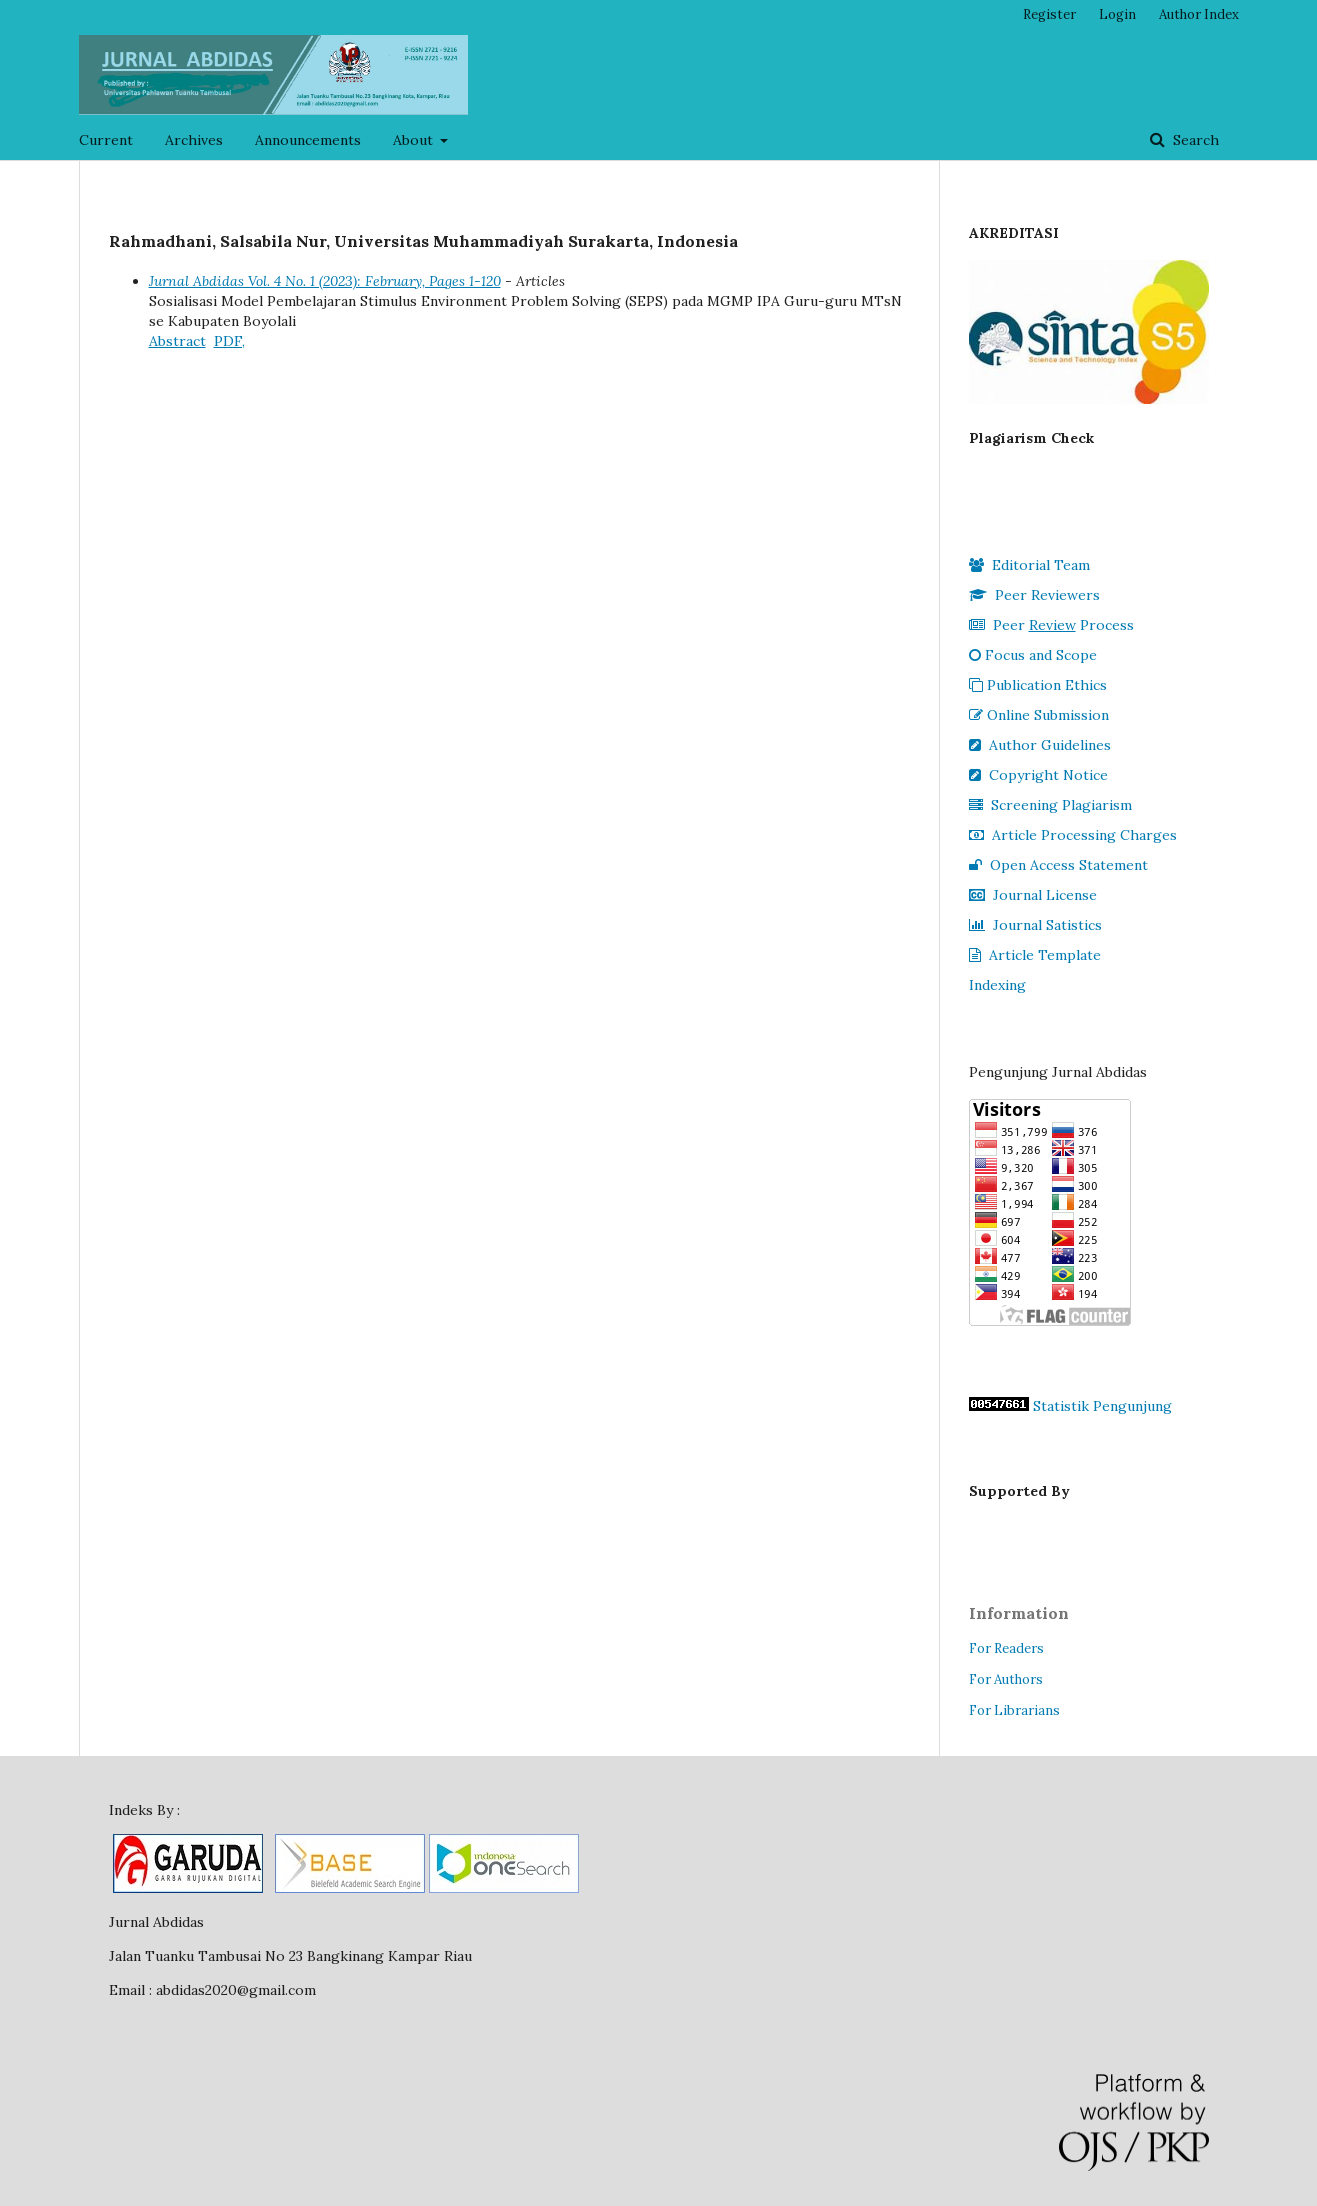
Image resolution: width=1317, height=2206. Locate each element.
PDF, (229, 341)
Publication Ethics (1038, 685)
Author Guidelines (1040, 745)
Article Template (1035, 955)
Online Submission (1039, 715)
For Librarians (1014, 1710)
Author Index (1199, 14)
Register (1049, 14)
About (415, 140)
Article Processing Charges (1073, 835)
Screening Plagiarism (1050, 805)
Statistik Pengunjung (1102, 1406)
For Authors (1006, 1679)
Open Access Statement (1058, 865)
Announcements (308, 140)
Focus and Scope (1033, 655)
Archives (194, 140)
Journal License (1033, 895)
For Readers (1006, 1648)
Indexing (997, 985)
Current (106, 140)
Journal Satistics (1035, 925)
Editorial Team (1029, 565)
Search (1194, 140)
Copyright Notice (1038, 775)
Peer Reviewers (1034, 595)
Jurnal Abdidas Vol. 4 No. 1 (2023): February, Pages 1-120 (325, 281)
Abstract (177, 341)
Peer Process (1051, 625)
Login (1117, 14)
